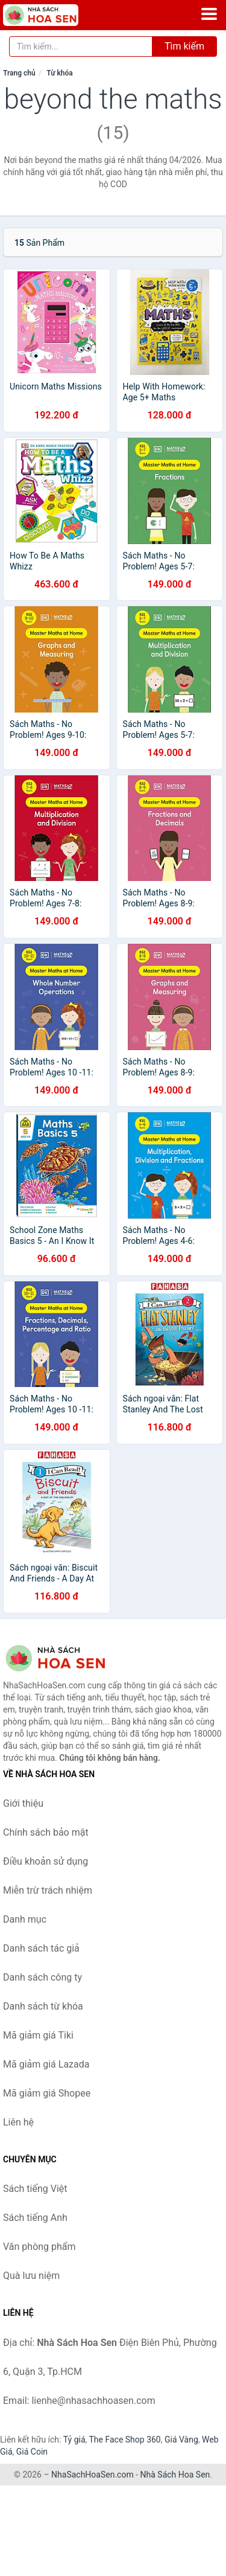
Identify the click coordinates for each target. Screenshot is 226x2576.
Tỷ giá (74, 2439)
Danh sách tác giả (41, 1948)
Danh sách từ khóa (43, 2006)
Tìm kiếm (184, 46)
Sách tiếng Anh (35, 2217)
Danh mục (24, 1919)
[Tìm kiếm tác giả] (80, 46)
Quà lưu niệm (31, 2275)
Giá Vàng (181, 2439)
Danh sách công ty (42, 1977)
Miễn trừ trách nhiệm (47, 1890)
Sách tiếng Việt (35, 2188)
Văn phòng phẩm (39, 2246)
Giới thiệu (23, 1803)
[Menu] (209, 14)
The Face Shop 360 (124, 2439)
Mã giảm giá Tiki (38, 2035)
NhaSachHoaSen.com (92, 2474)
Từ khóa (59, 73)
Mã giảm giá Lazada (46, 2064)
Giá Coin (32, 2451)
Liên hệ (18, 2122)
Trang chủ (19, 73)
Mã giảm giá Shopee (46, 2093)
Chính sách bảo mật (46, 1832)
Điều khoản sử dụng (45, 1861)
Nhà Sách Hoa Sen (175, 2474)
